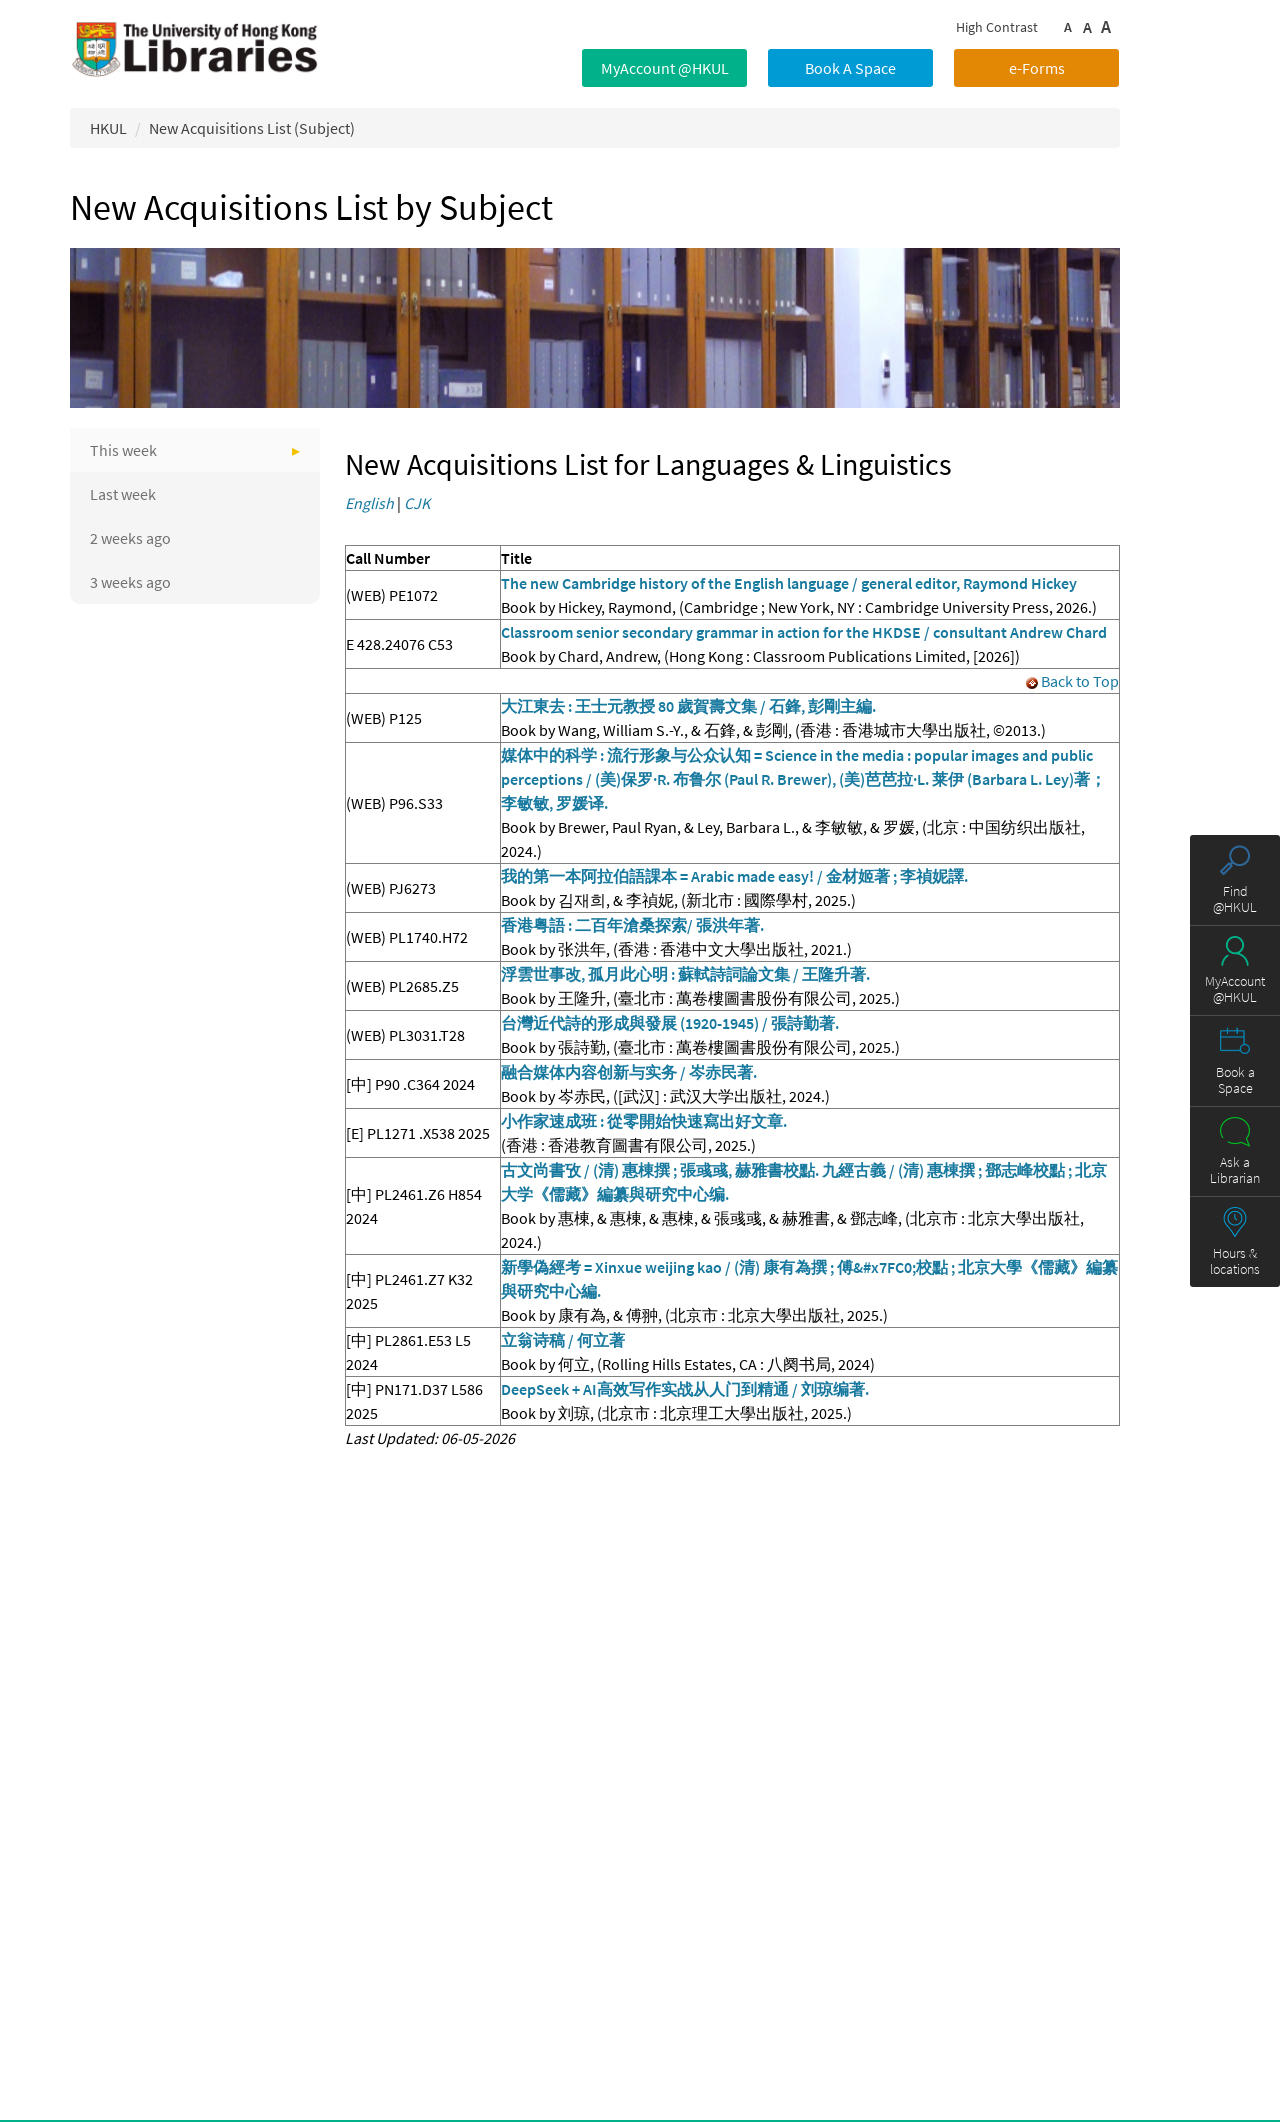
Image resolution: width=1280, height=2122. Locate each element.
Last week (123, 494)
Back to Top (1072, 681)
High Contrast (997, 27)
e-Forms (1037, 68)
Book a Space (1235, 1080)
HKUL (108, 128)
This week (123, 450)
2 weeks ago (130, 538)
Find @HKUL (1235, 899)
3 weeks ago (130, 582)
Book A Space (850, 68)
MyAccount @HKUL (665, 68)
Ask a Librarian (1235, 1170)
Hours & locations (1235, 1261)
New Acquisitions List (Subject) (252, 128)
